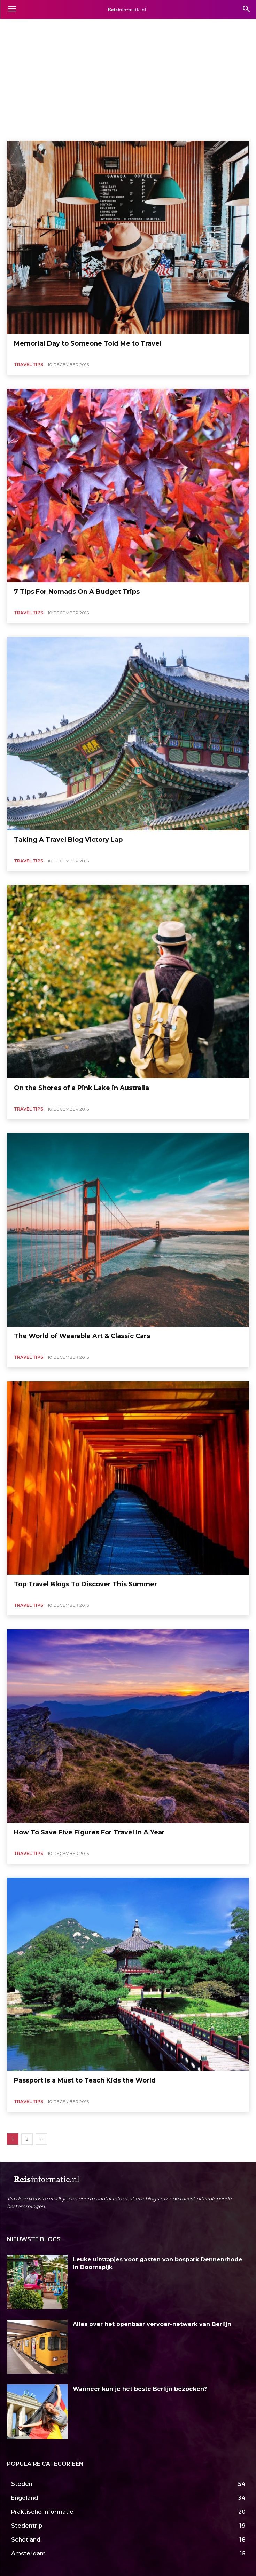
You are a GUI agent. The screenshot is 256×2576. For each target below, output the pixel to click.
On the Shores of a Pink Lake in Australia (81, 1088)
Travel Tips (28, 364)
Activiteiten (170, 26)
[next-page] (41, 2139)
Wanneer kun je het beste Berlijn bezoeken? (140, 2389)
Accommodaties (85, 26)
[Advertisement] (128, 88)
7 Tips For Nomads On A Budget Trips (77, 591)
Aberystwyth (49, 26)
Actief (146, 26)
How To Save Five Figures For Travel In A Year (89, 1832)
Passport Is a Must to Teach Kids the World (85, 2080)
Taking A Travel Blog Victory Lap (68, 840)
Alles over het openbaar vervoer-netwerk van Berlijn (152, 2324)
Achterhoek (120, 26)
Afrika (196, 26)
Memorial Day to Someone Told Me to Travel (87, 343)
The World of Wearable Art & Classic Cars (82, 1336)
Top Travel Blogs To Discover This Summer (85, 1584)
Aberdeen (19, 26)
